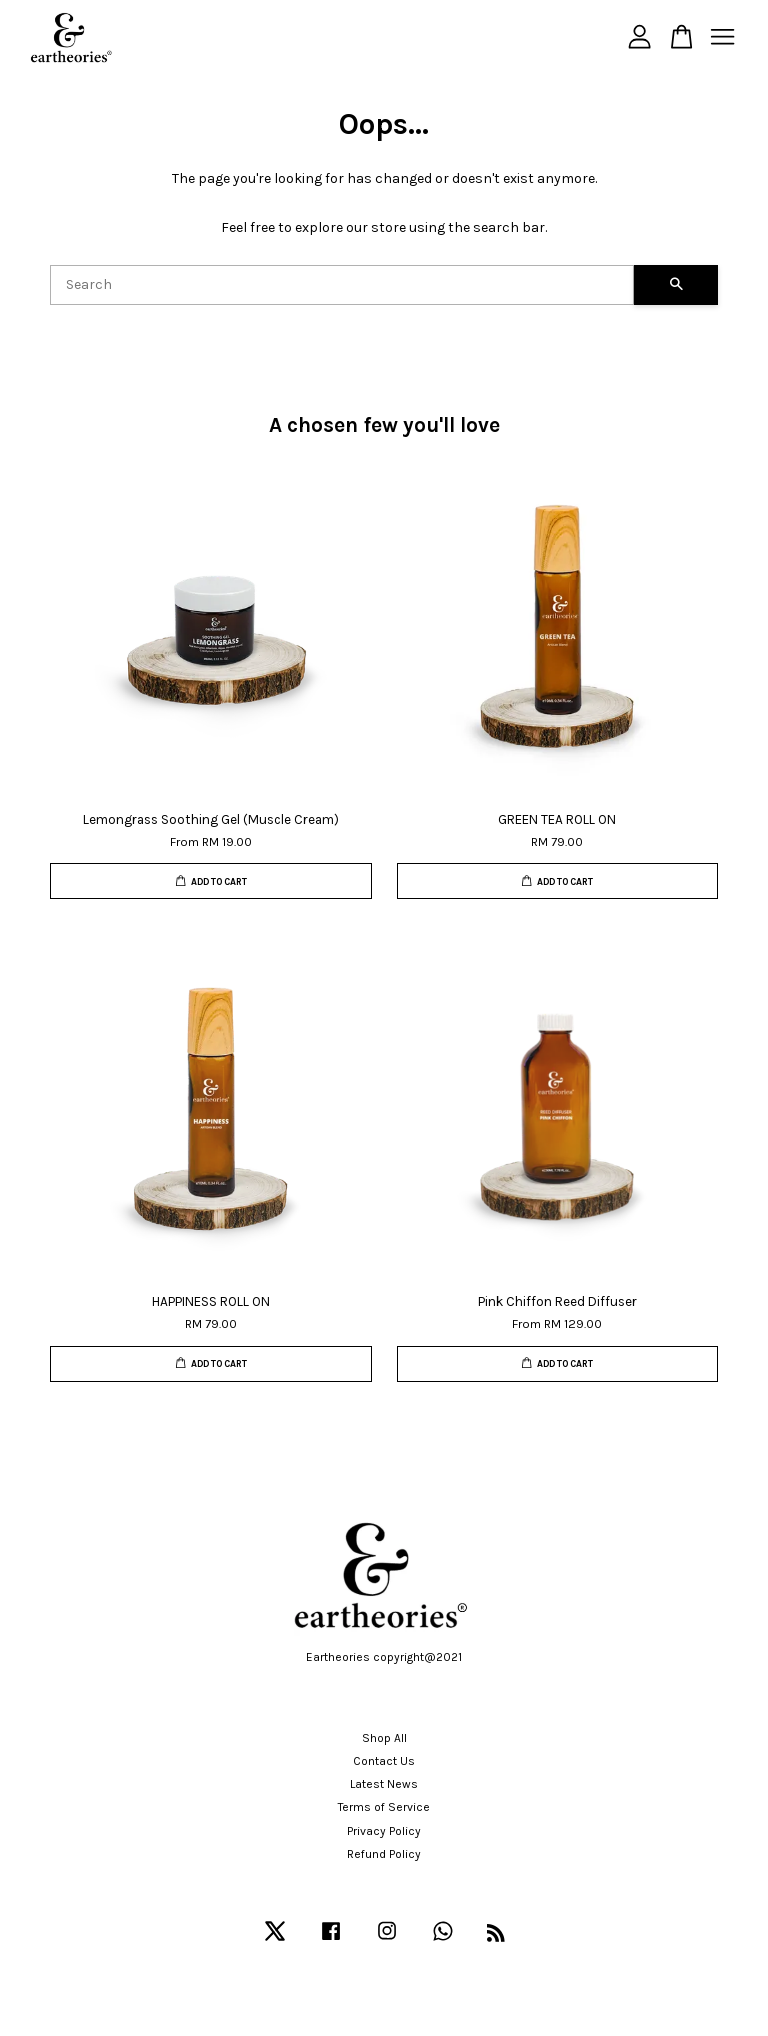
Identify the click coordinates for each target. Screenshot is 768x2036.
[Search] (342, 285)
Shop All (384, 1738)
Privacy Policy (384, 1831)
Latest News (384, 1784)
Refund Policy (384, 1854)
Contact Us (384, 1761)
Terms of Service (384, 1807)
